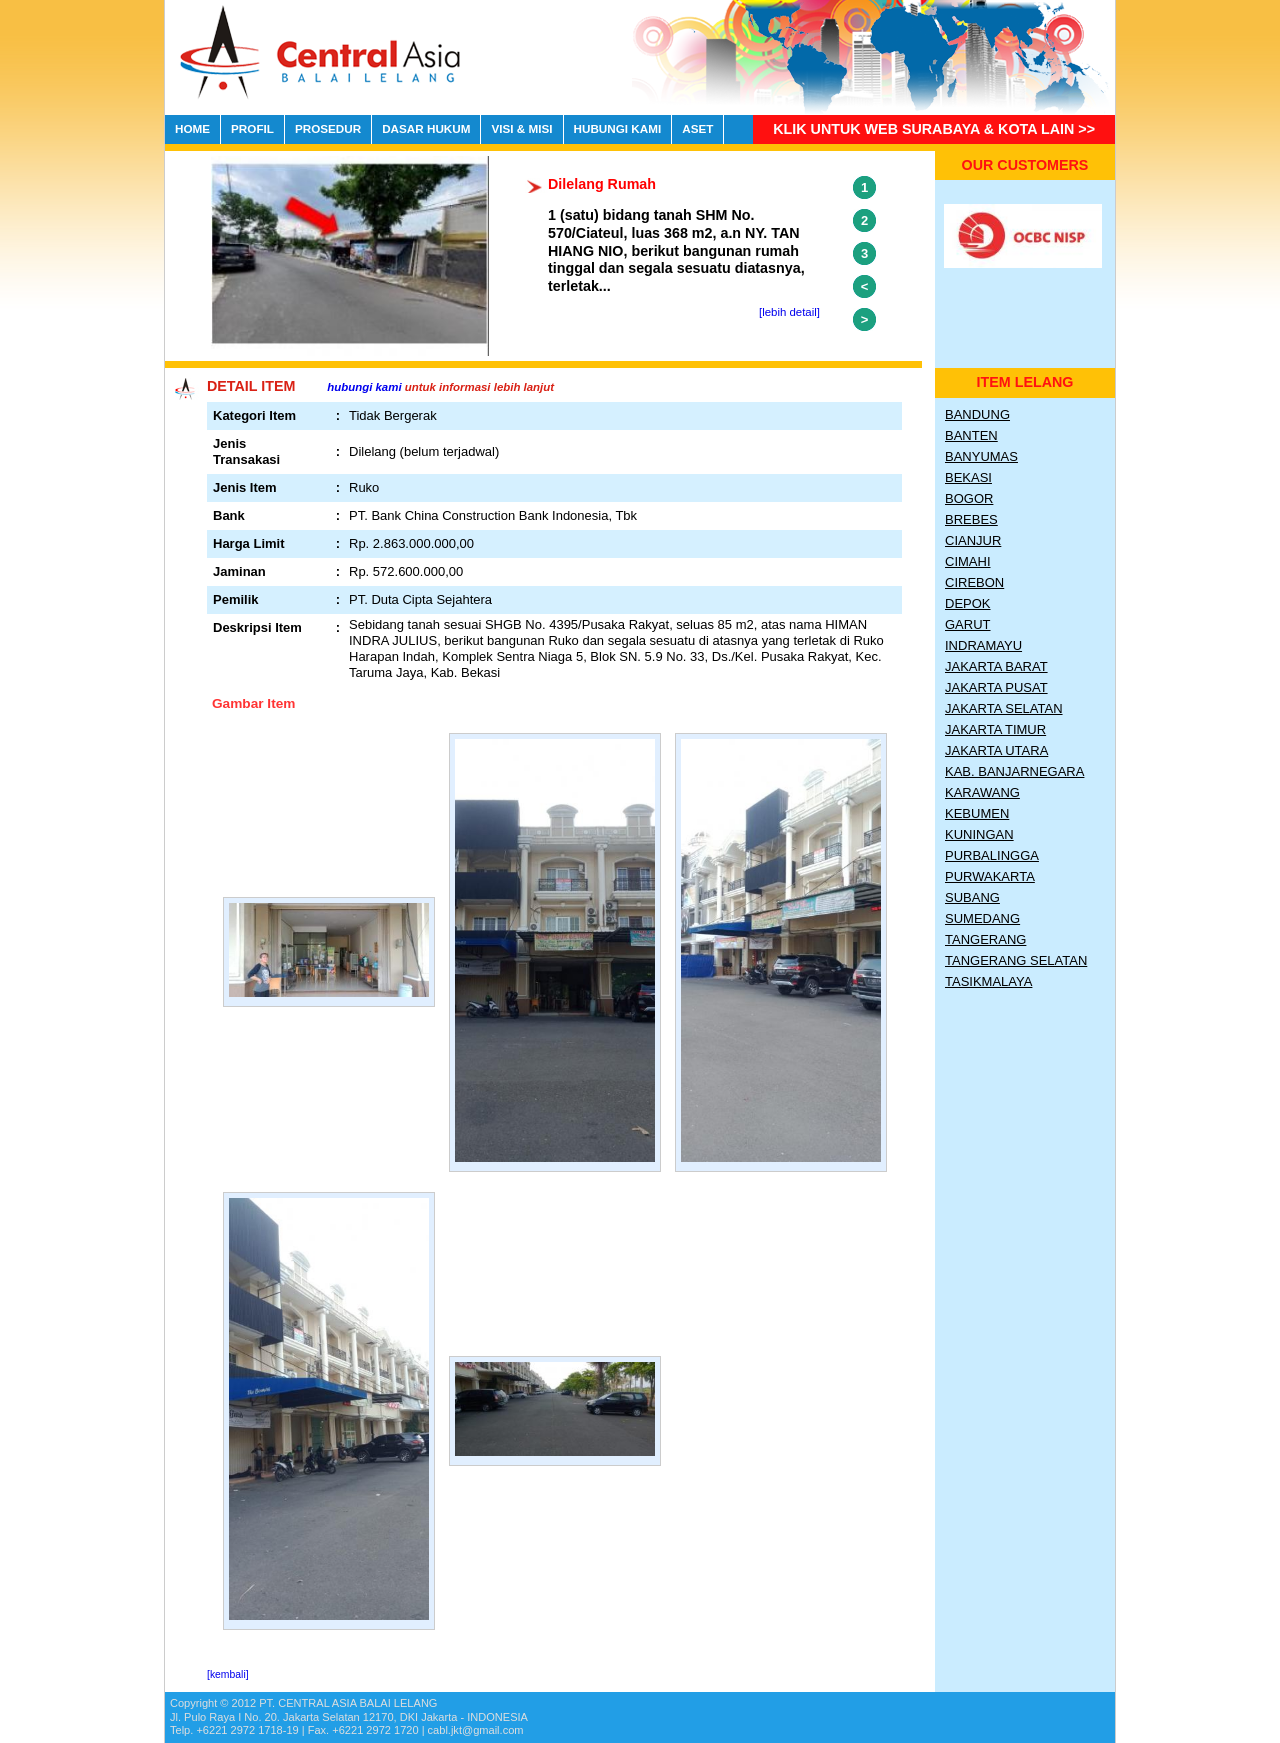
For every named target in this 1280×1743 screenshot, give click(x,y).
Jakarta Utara (996, 750)
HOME (192, 128)
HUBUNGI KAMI (618, 128)
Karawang (982, 792)
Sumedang (982, 918)
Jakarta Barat (996, 666)
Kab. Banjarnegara (1014, 771)
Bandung (977, 414)
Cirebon (974, 582)
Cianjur (973, 540)
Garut (968, 624)
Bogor (969, 498)
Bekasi (968, 477)
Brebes (971, 519)
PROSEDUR (328, 128)
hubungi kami (364, 387)
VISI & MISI (521, 128)
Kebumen (977, 813)
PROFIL (252, 128)
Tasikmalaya (988, 981)
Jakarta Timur (995, 729)
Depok (968, 603)
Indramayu (983, 645)
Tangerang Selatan (1016, 960)
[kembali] (228, 1674)
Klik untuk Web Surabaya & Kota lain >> (934, 129)
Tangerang (985, 939)
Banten (971, 435)
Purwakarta (990, 876)
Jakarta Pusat (996, 687)
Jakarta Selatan (1004, 708)
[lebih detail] (789, 312)
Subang (972, 897)
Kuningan (979, 834)
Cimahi (968, 561)
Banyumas (981, 456)
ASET (697, 128)
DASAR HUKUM (426, 128)
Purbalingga (992, 855)
